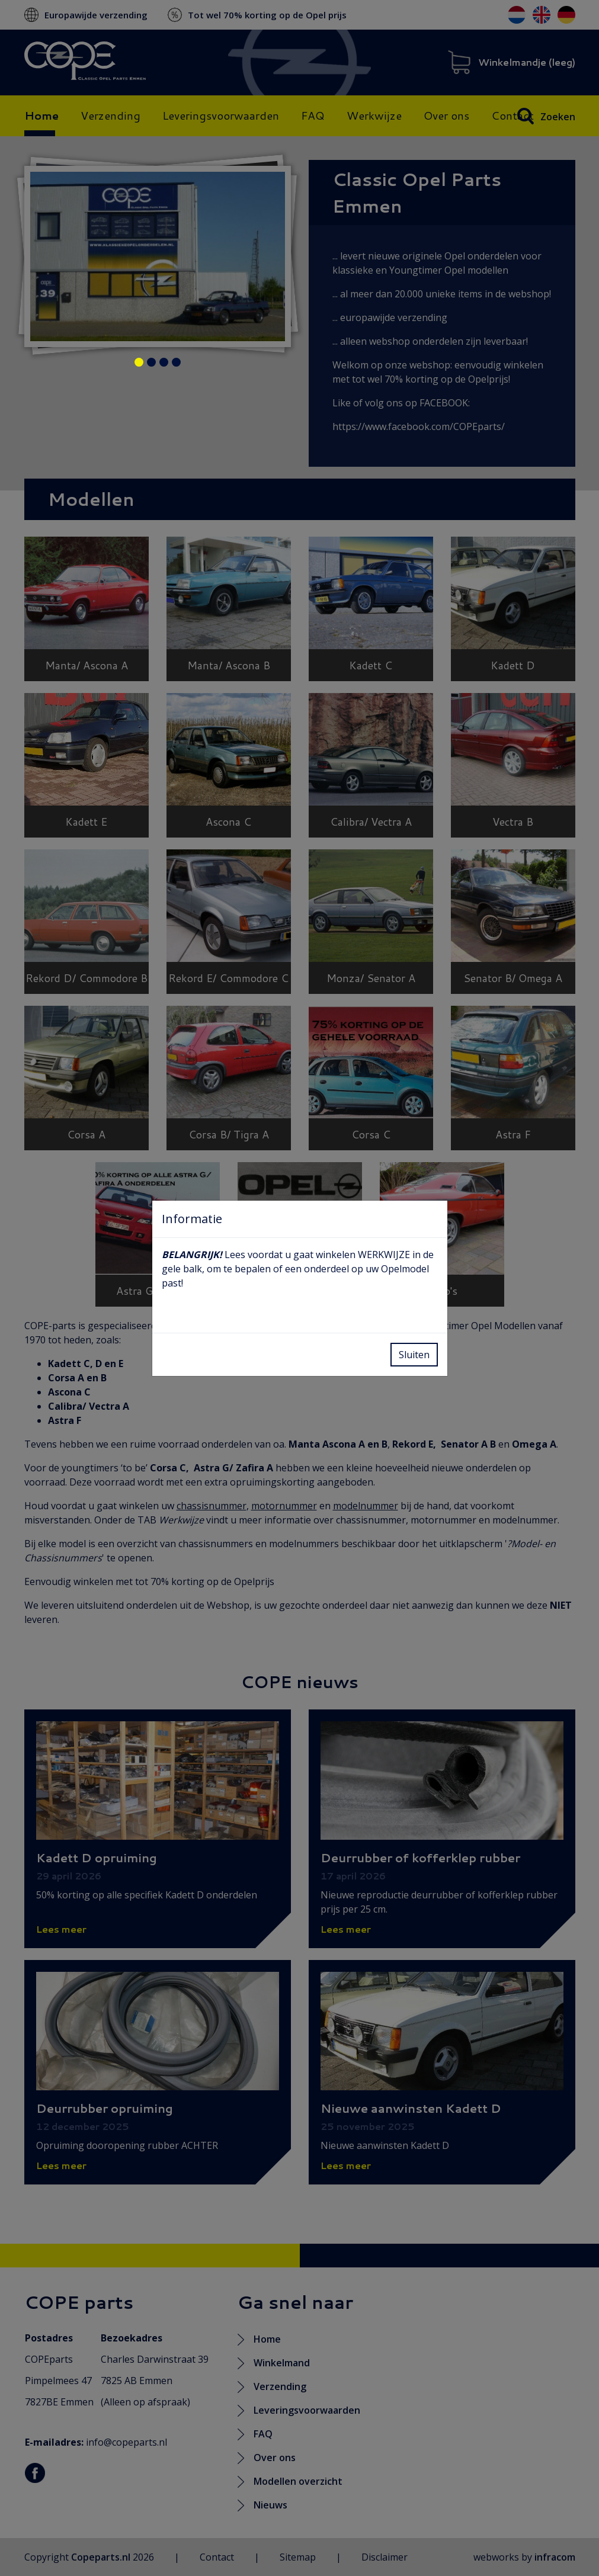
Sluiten (414, 1354)
